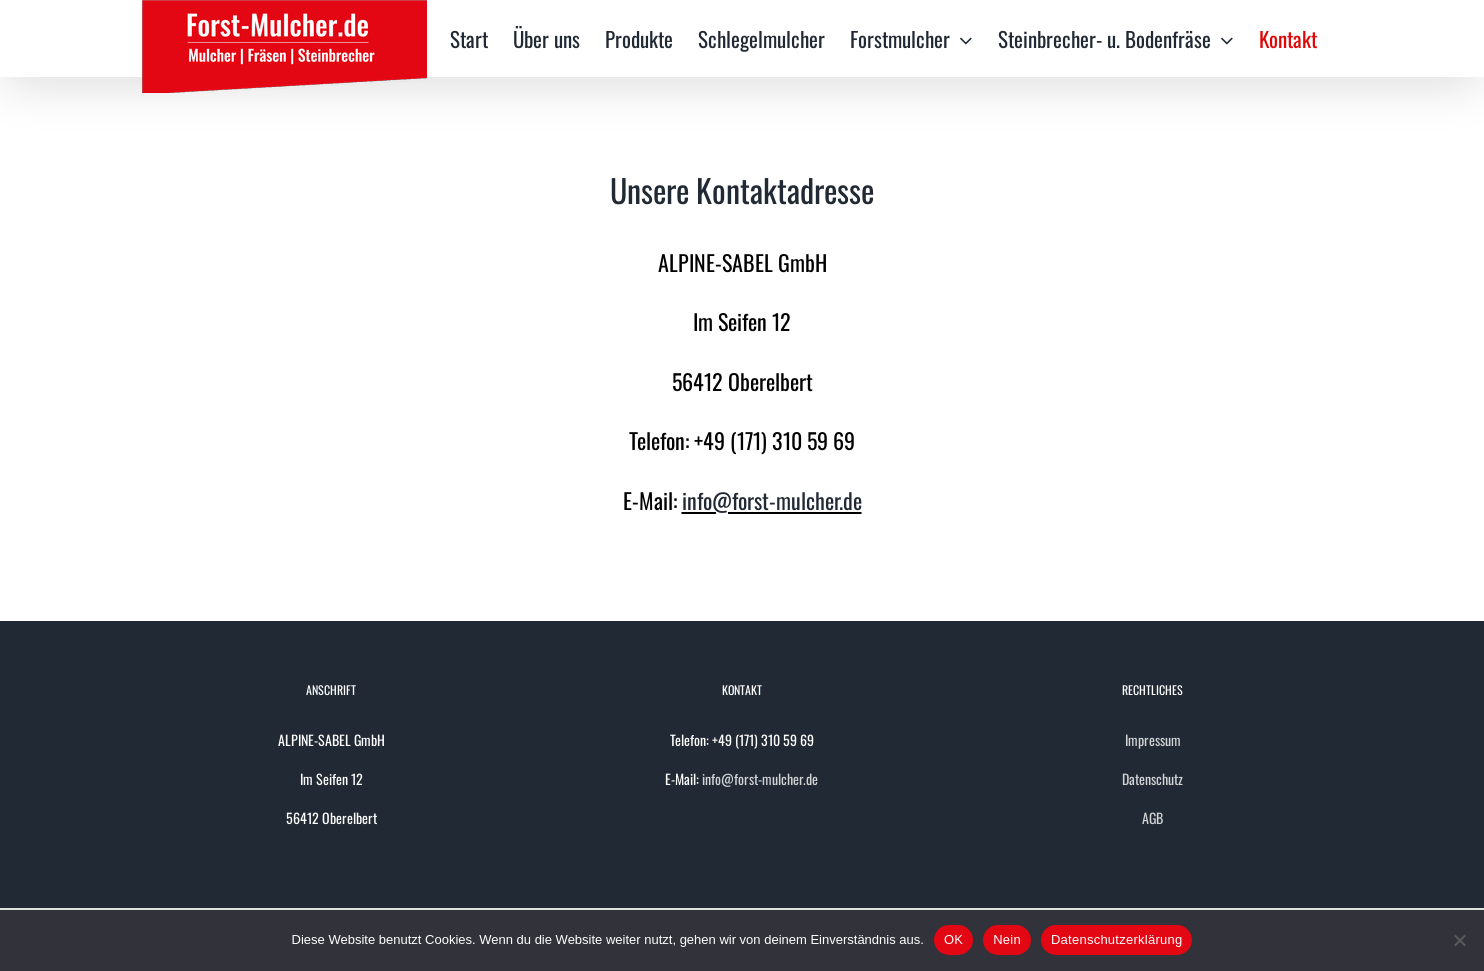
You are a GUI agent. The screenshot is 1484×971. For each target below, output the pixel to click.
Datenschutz (1152, 778)
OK (953, 939)
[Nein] (1459, 940)
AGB (1152, 817)
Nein (1007, 939)
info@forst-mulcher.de (772, 500)
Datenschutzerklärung (1116, 939)
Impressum (1153, 739)
